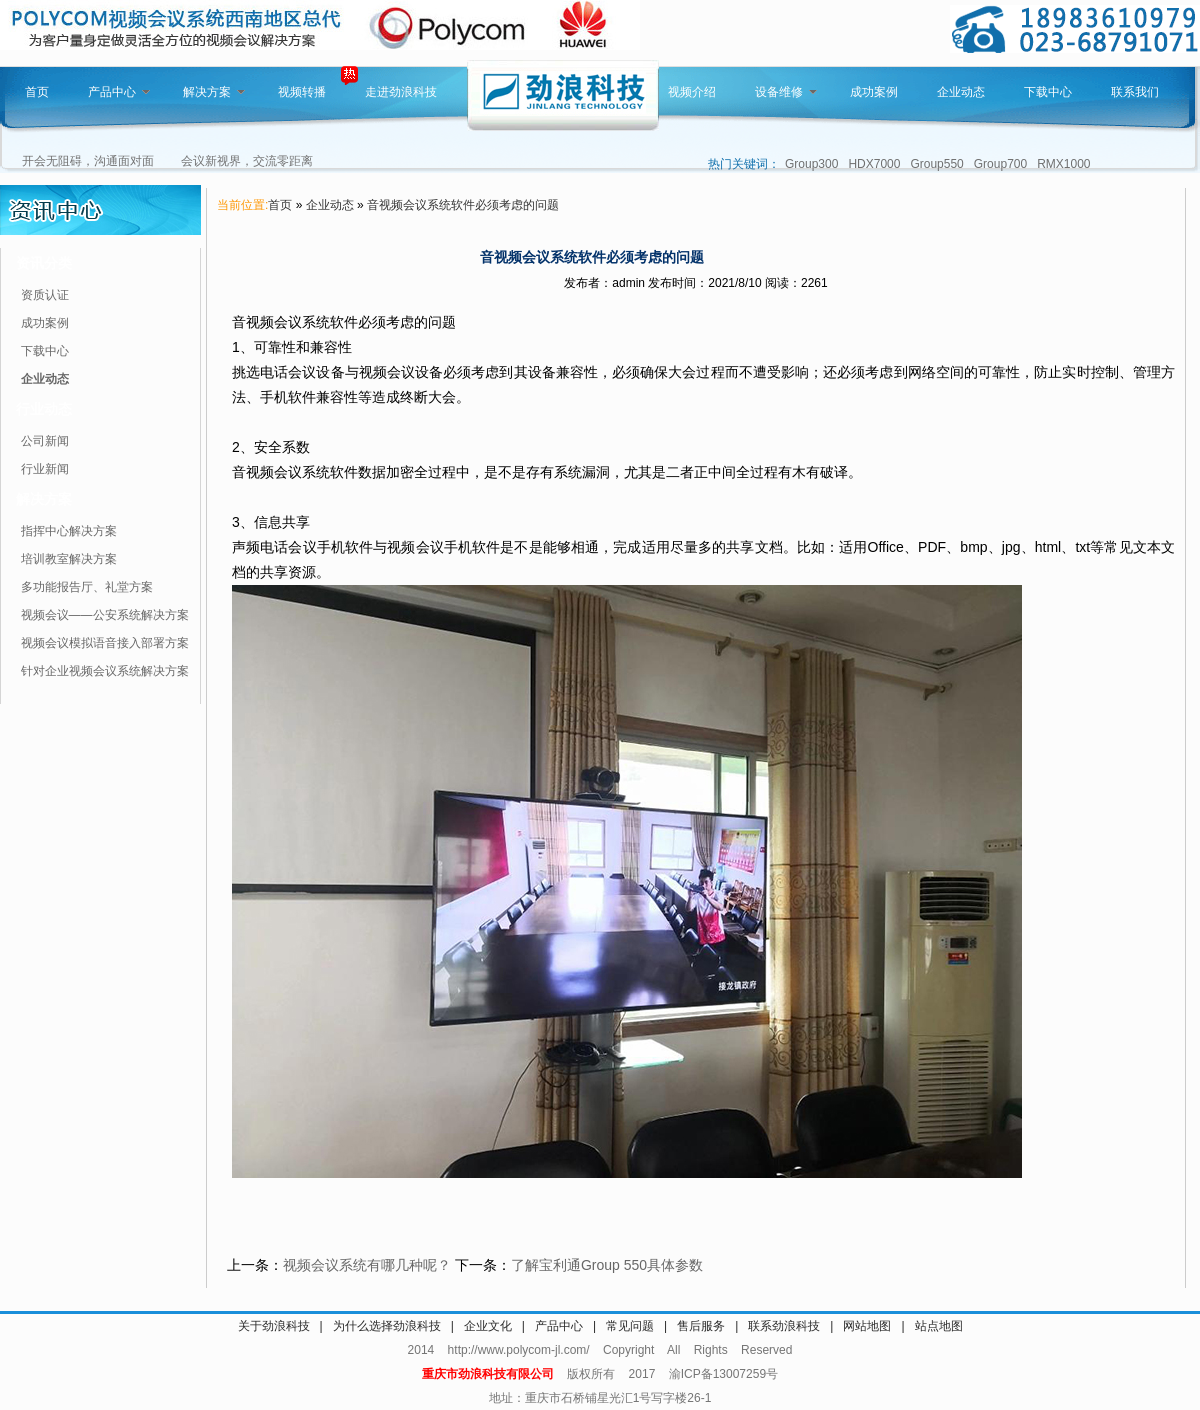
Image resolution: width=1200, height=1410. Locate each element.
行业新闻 (45, 469)
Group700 (1000, 164)
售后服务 (701, 1326)
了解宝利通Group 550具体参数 (607, 1265)
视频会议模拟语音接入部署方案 (105, 643)
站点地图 (939, 1326)
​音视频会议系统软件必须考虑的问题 (463, 205)
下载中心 (1048, 92)
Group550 (936, 164)
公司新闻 (45, 441)
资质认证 (45, 295)
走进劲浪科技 (401, 92)
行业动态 (44, 409)
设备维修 (786, 92)
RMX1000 (1063, 164)
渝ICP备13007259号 (723, 1374)
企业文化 (488, 1326)
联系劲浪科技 (784, 1326)
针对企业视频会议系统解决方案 (105, 671)
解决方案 (214, 92)
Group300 (811, 164)
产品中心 (119, 92)
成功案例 (874, 92)
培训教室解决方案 (69, 559)
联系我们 (1135, 92)
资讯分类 (44, 263)
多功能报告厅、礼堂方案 (87, 587)
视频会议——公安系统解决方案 (105, 615)
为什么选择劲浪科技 (387, 1326)
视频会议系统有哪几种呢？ (367, 1265)
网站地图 (867, 1326)
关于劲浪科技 (274, 1326)
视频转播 (302, 92)
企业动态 (961, 92)
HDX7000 (874, 164)
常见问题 (630, 1326)
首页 (37, 92)
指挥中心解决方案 (69, 531)
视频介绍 (692, 92)
